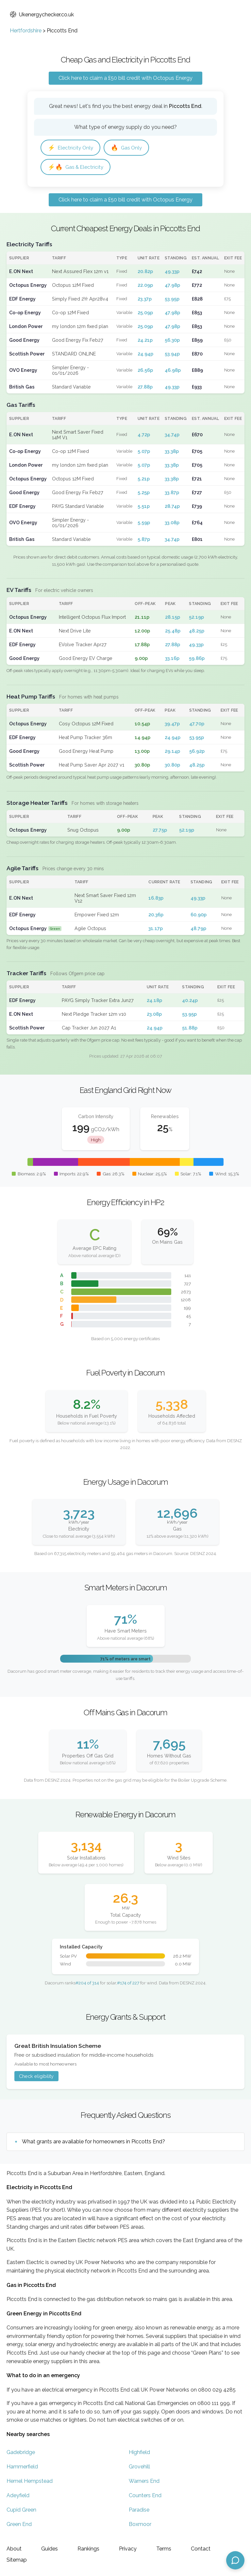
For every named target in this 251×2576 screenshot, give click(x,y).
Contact (200, 2549)
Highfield (139, 2452)
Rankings (88, 2549)
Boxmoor (140, 2524)
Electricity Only (70, 147)
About (14, 2549)
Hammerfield (22, 2467)
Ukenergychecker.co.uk (42, 14)
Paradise (139, 2510)
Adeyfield (18, 2495)
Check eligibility (36, 2076)
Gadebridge (21, 2452)
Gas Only (126, 147)
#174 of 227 (128, 1982)
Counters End (145, 2495)
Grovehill (139, 2467)
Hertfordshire (26, 30)
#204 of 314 (87, 1982)
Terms (163, 2549)
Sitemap (17, 2560)
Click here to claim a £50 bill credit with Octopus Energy (125, 78)
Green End (19, 2524)
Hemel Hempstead (30, 2481)
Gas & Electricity (75, 167)
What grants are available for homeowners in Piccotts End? (93, 2141)
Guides (49, 2549)
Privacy (128, 2549)
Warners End (144, 2481)
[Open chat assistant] (235, 2560)
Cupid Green (21, 2510)
